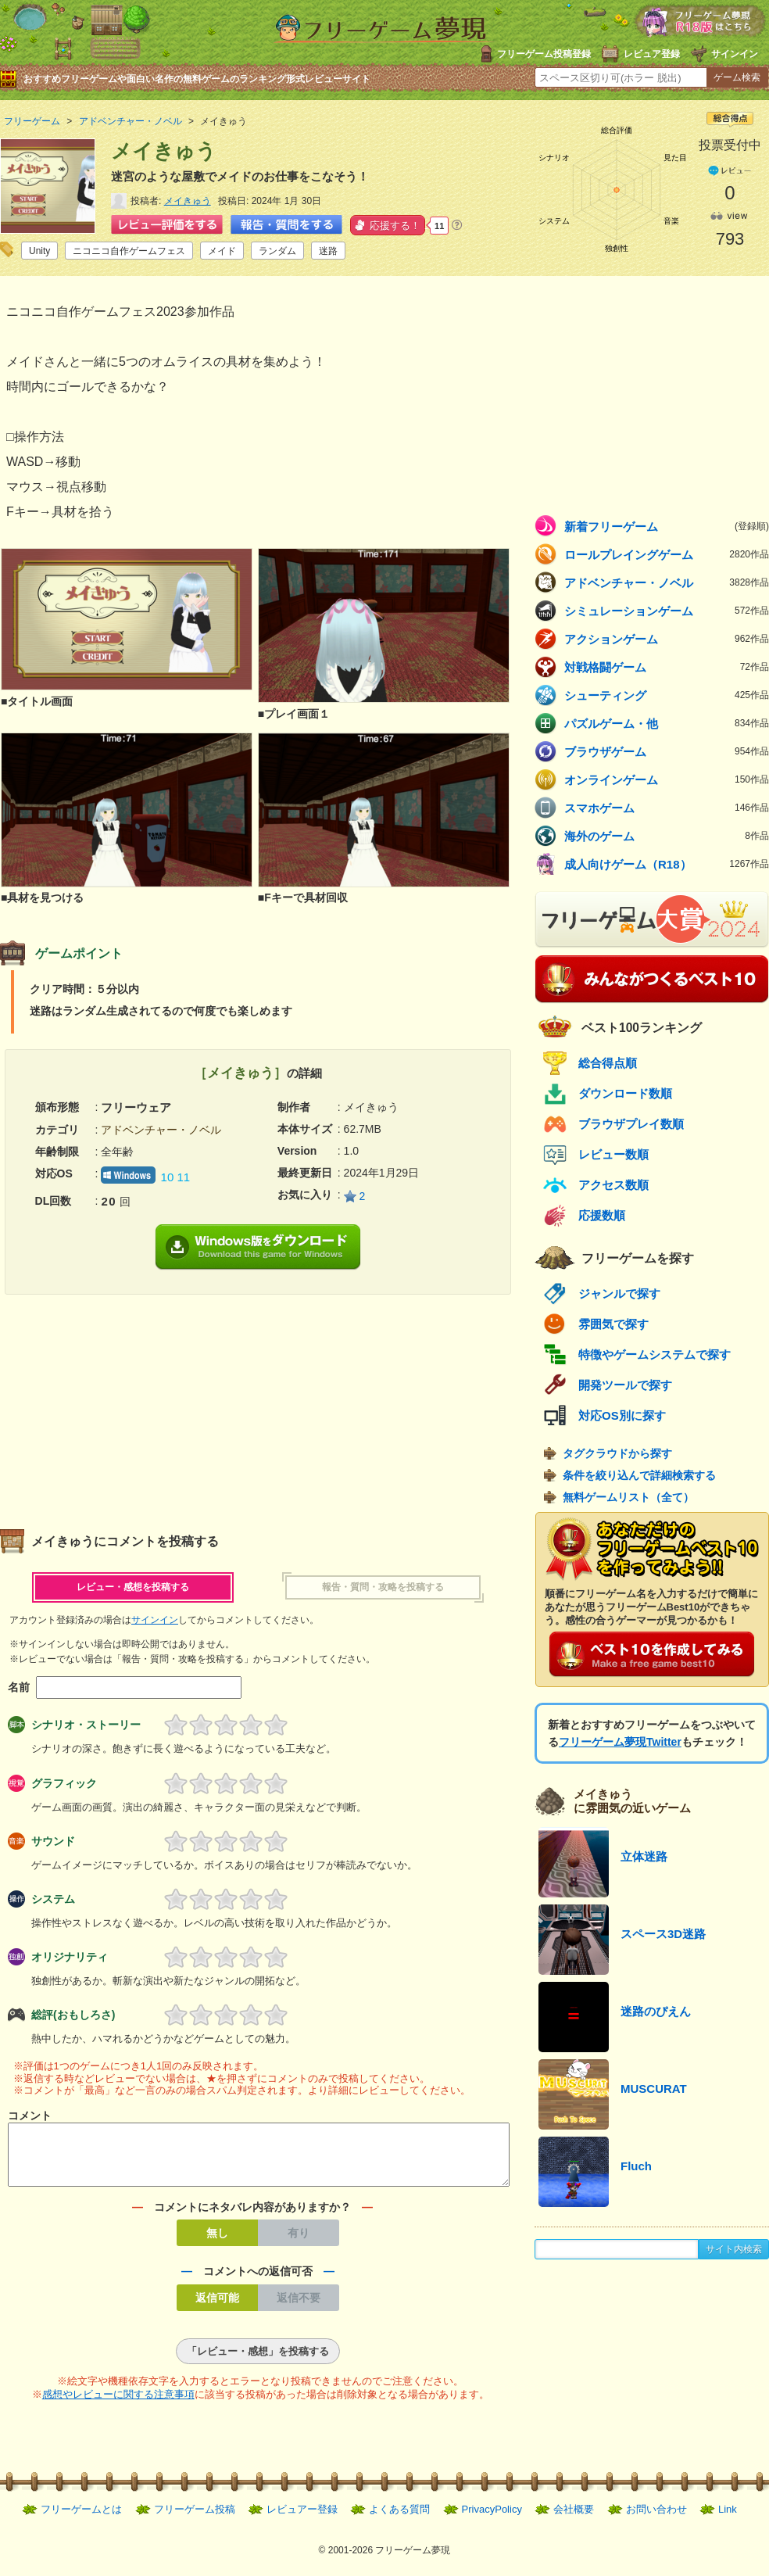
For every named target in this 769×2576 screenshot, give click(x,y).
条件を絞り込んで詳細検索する (639, 1475)
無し (217, 2242)
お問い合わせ (656, 2518)
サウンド (53, 1841)
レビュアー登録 (302, 2518)
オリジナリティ (69, 1957)
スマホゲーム (666, 807)
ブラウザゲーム (666, 751)
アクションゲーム (666, 638)
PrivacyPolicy (492, 2518)
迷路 (328, 250)
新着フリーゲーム (666, 526)
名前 (19, 1687)
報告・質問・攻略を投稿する (383, 1587)
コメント (30, 2115)
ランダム (277, 250)
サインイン (734, 53)
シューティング (666, 695)
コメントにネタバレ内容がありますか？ (252, 2216)
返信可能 (217, 2307)
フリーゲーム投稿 (194, 2518)
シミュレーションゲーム (666, 610)
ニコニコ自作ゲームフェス (129, 250)
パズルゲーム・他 (666, 723)
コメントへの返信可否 (258, 2280)
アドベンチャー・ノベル (666, 582)
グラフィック (64, 1783)
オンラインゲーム (666, 779)
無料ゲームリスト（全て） (628, 1497)
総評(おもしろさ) (73, 2014)
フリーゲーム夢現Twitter (620, 1742)
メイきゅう (187, 200)
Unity (39, 250)
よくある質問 (399, 2518)
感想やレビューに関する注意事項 (118, 2403)
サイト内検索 (734, 2249)
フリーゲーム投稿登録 (544, 53)
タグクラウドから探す (617, 1453)
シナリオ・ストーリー (86, 1724)
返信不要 (298, 2307)
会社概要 (573, 2518)
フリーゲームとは (81, 2518)
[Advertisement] (129, 1404)
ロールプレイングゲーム (666, 554)
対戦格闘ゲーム (666, 667)
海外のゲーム (666, 835)
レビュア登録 (652, 53)
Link (727, 2518)
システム (53, 1899)
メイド (222, 250)
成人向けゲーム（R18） (666, 864)
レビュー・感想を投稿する (133, 1587)
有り (298, 2242)
